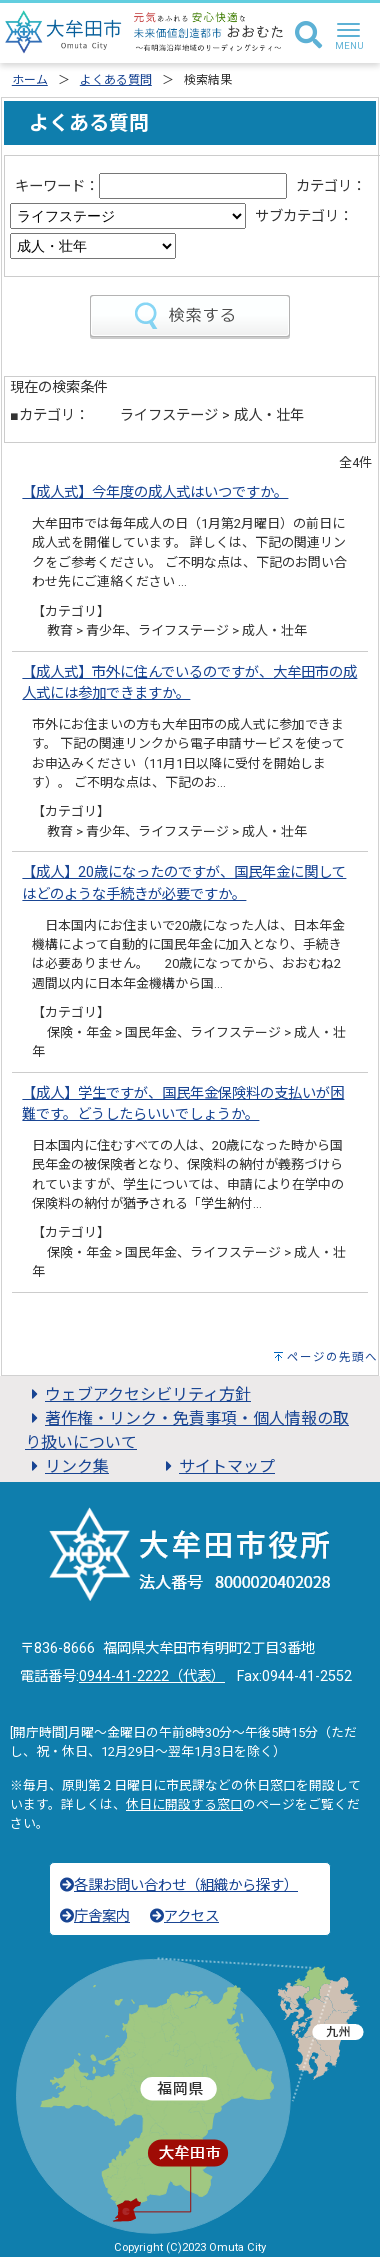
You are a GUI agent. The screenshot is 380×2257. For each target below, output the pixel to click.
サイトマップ (217, 1466)
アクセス (184, 1916)
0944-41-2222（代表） (152, 1676)
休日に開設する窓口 (184, 1804)
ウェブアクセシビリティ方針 (138, 1394)
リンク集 (67, 1466)
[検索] (308, 36)
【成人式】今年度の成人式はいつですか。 (155, 492)
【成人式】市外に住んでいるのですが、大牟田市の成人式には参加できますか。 (189, 683)
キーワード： (57, 186)
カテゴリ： (331, 186)
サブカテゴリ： (304, 216)
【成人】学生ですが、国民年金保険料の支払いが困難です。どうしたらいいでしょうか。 (183, 1104)
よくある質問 (116, 80)
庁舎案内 (95, 1916)
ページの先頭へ (332, 1357)
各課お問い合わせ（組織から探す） (179, 1885)
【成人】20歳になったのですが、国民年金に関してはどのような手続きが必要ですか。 (184, 883)
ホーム (30, 80)
